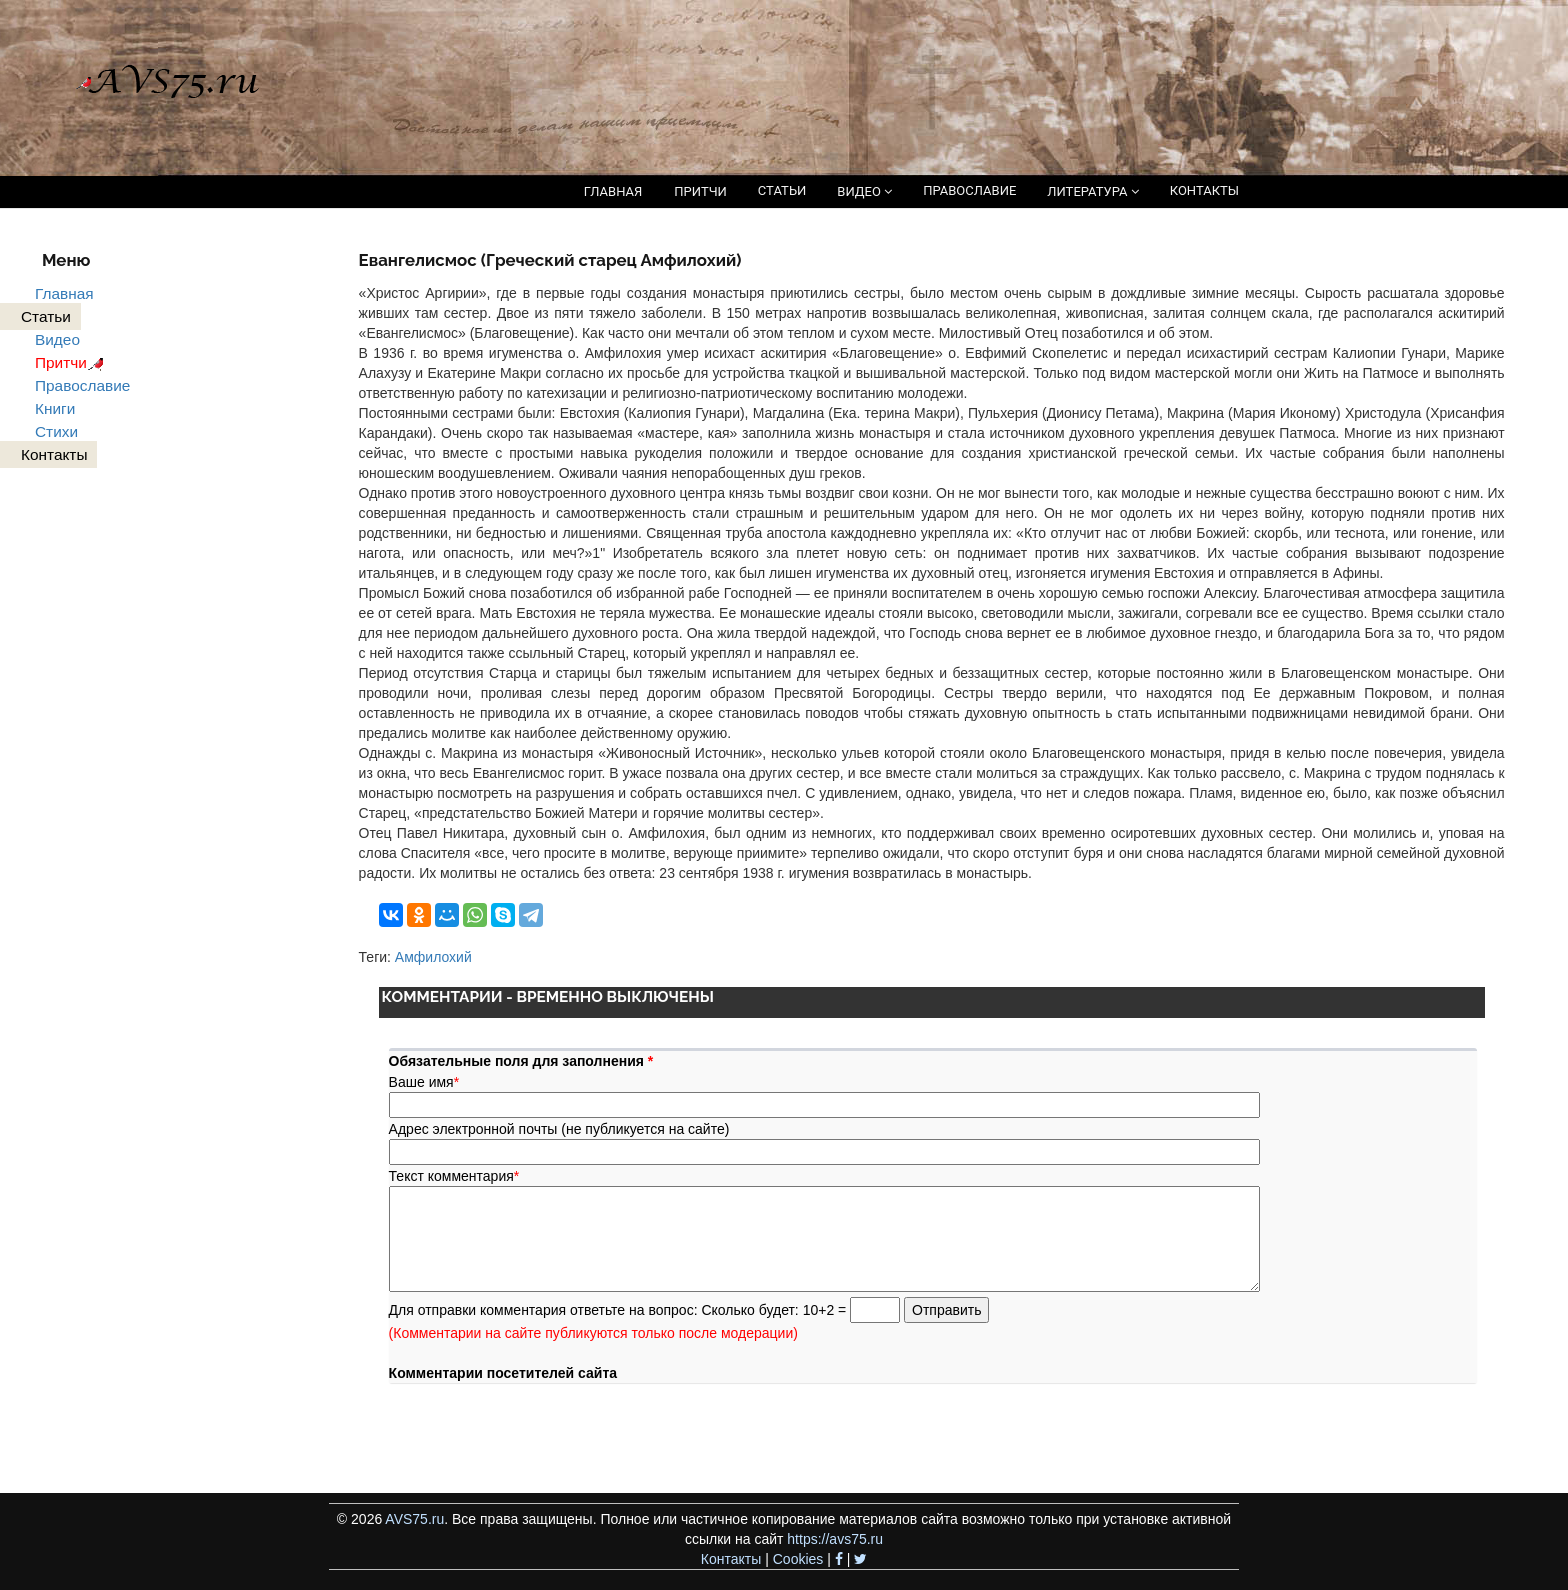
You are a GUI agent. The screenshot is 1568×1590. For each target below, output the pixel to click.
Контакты (731, 1559)
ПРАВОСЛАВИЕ (969, 190)
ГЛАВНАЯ (613, 191)
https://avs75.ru (835, 1539)
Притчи (72, 362)
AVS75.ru (414, 1519)
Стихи (56, 431)
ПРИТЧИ (700, 191)
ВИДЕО (864, 191)
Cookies (798, 1559)
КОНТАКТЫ (1204, 190)
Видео (57, 339)
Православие (82, 385)
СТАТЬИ (782, 190)
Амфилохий (433, 957)
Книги (55, 408)
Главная (64, 293)
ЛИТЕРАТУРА (1092, 191)
